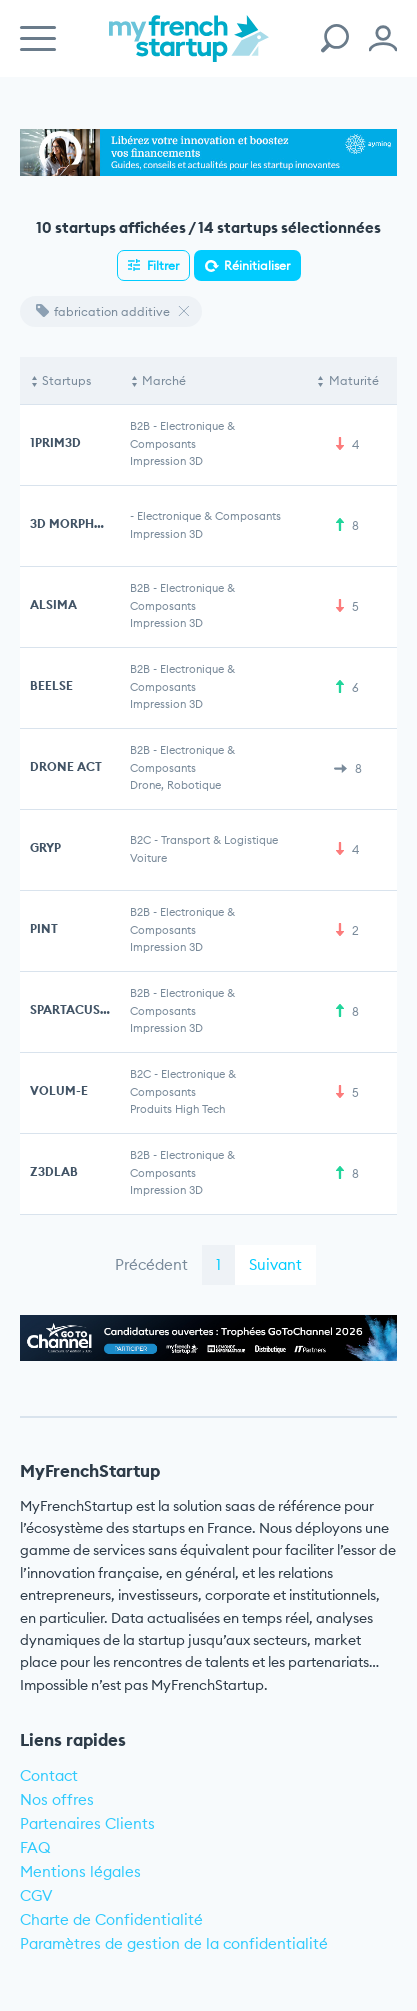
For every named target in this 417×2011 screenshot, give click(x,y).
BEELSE (51, 685)
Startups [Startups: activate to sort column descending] (66, 380)
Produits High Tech (177, 1109)
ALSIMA (53, 604)
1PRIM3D (55, 442)
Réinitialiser (257, 265)
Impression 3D (166, 461)
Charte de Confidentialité (111, 1919)
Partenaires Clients (87, 1823)
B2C (140, 840)
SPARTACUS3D (73, 1009)
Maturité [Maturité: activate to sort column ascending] (354, 380)
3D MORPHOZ (71, 523)
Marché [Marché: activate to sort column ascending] (164, 380)
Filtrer (163, 265)
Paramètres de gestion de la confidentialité (174, 1943)
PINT (44, 928)
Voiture (148, 858)
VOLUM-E (59, 1090)
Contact (49, 1775)
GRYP (45, 847)
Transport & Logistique (219, 840)
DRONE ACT (66, 766)
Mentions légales (80, 1871)
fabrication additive (103, 311)
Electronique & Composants (209, 516)
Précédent (151, 1264)
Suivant (275, 1264)
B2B (140, 426)
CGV (36, 1895)
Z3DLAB (54, 1171)
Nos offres (57, 1799)
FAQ (35, 1847)
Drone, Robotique (175, 785)
